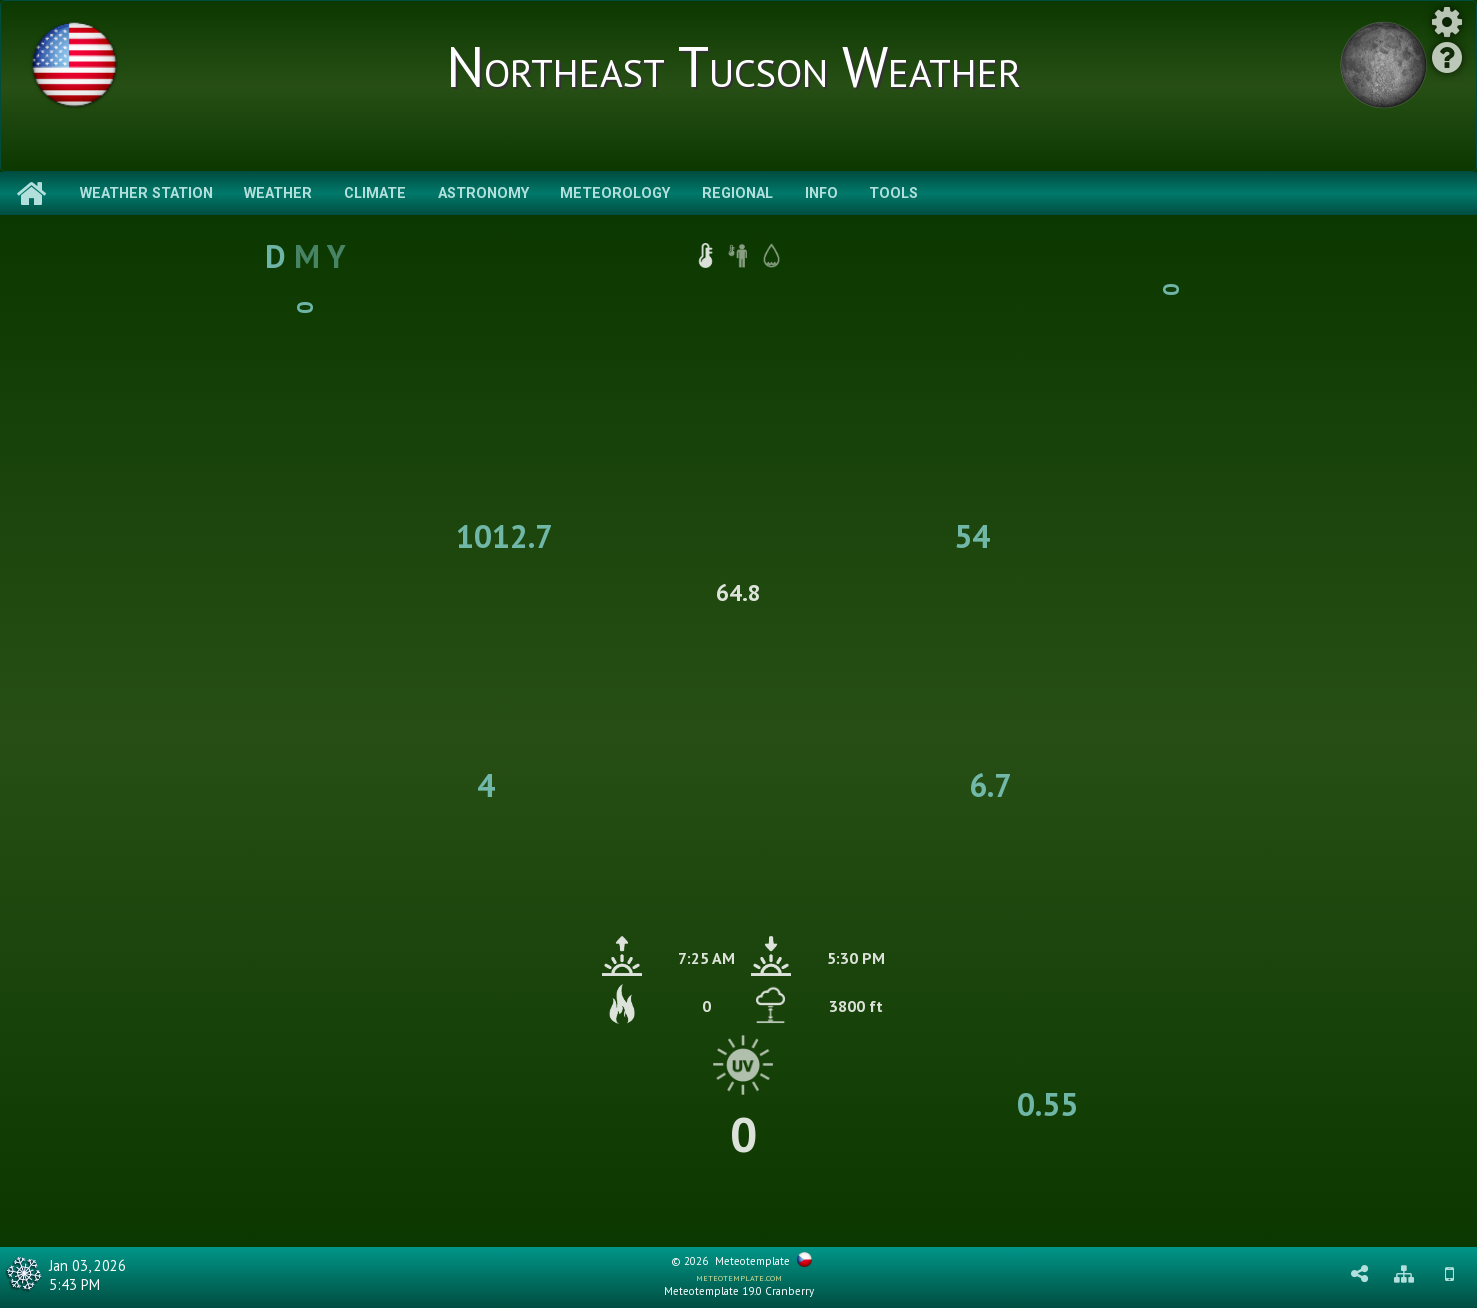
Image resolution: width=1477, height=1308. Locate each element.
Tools (893, 193)
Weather (278, 193)
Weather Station (146, 193)
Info (821, 193)
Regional (737, 193)
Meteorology (615, 193)
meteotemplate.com (739, 1277)
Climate (375, 193)
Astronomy (483, 193)
